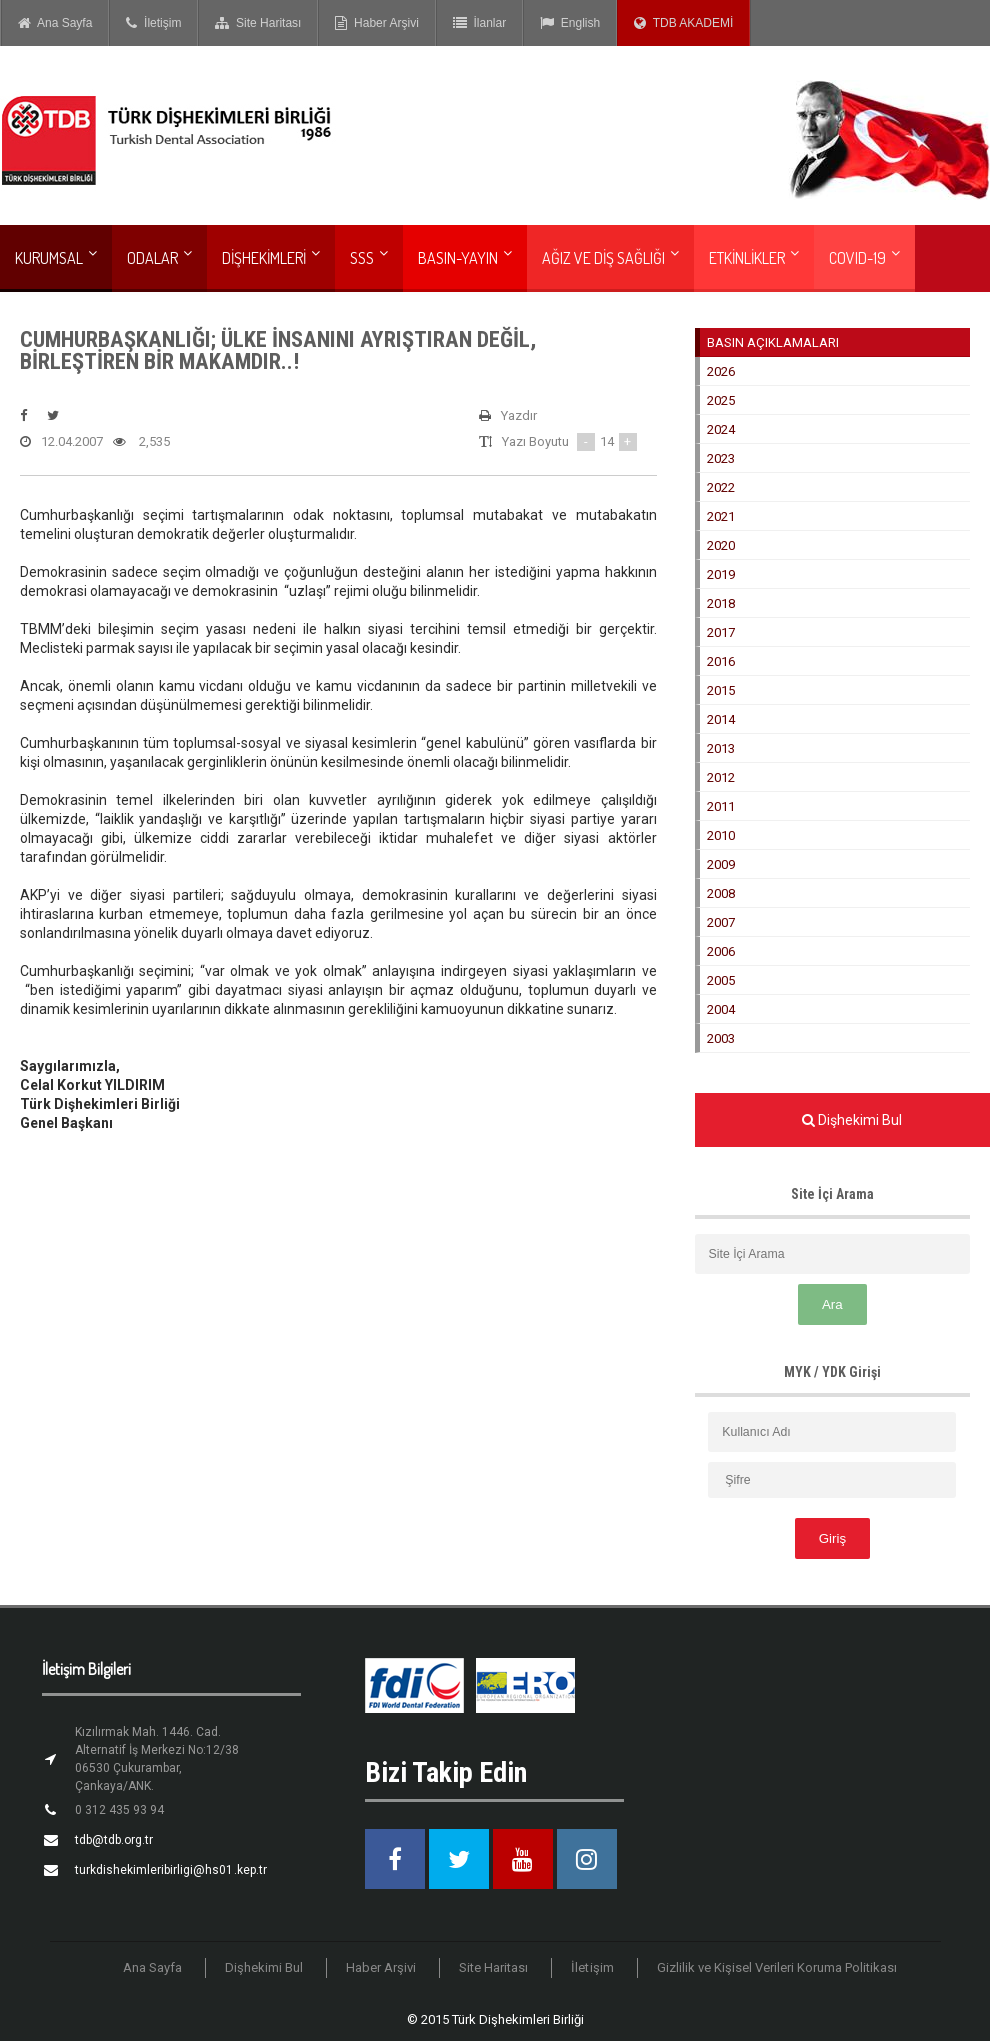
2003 (721, 1038)
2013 (721, 748)
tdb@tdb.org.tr (114, 1840)
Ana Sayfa (55, 23)
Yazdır (508, 416)
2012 (721, 777)
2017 (721, 632)
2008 (721, 893)
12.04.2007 (61, 442)
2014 (721, 719)
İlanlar (479, 23)
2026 (721, 371)
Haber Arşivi (376, 23)
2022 (721, 487)
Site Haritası (258, 23)
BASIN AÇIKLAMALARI (773, 342)
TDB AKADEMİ (683, 23)
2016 (721, 661)
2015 (721, 690)
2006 (721, 951)
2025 (721, 400)
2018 (721, 603)
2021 (721, 516)
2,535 (141, 442)
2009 (721, 864)
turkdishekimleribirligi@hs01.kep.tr (170, 1870)
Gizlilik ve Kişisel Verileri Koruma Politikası (777, 1967)
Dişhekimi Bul (265, 1967)
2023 (721, 458)
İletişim (153, 23)
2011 (721, 806)
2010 (721, 835)
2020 (721, 545)
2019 (721, 574)
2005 (721, 980)
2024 (721, 429)
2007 (721, 922)
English (570, 23)
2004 (721, 1009)
